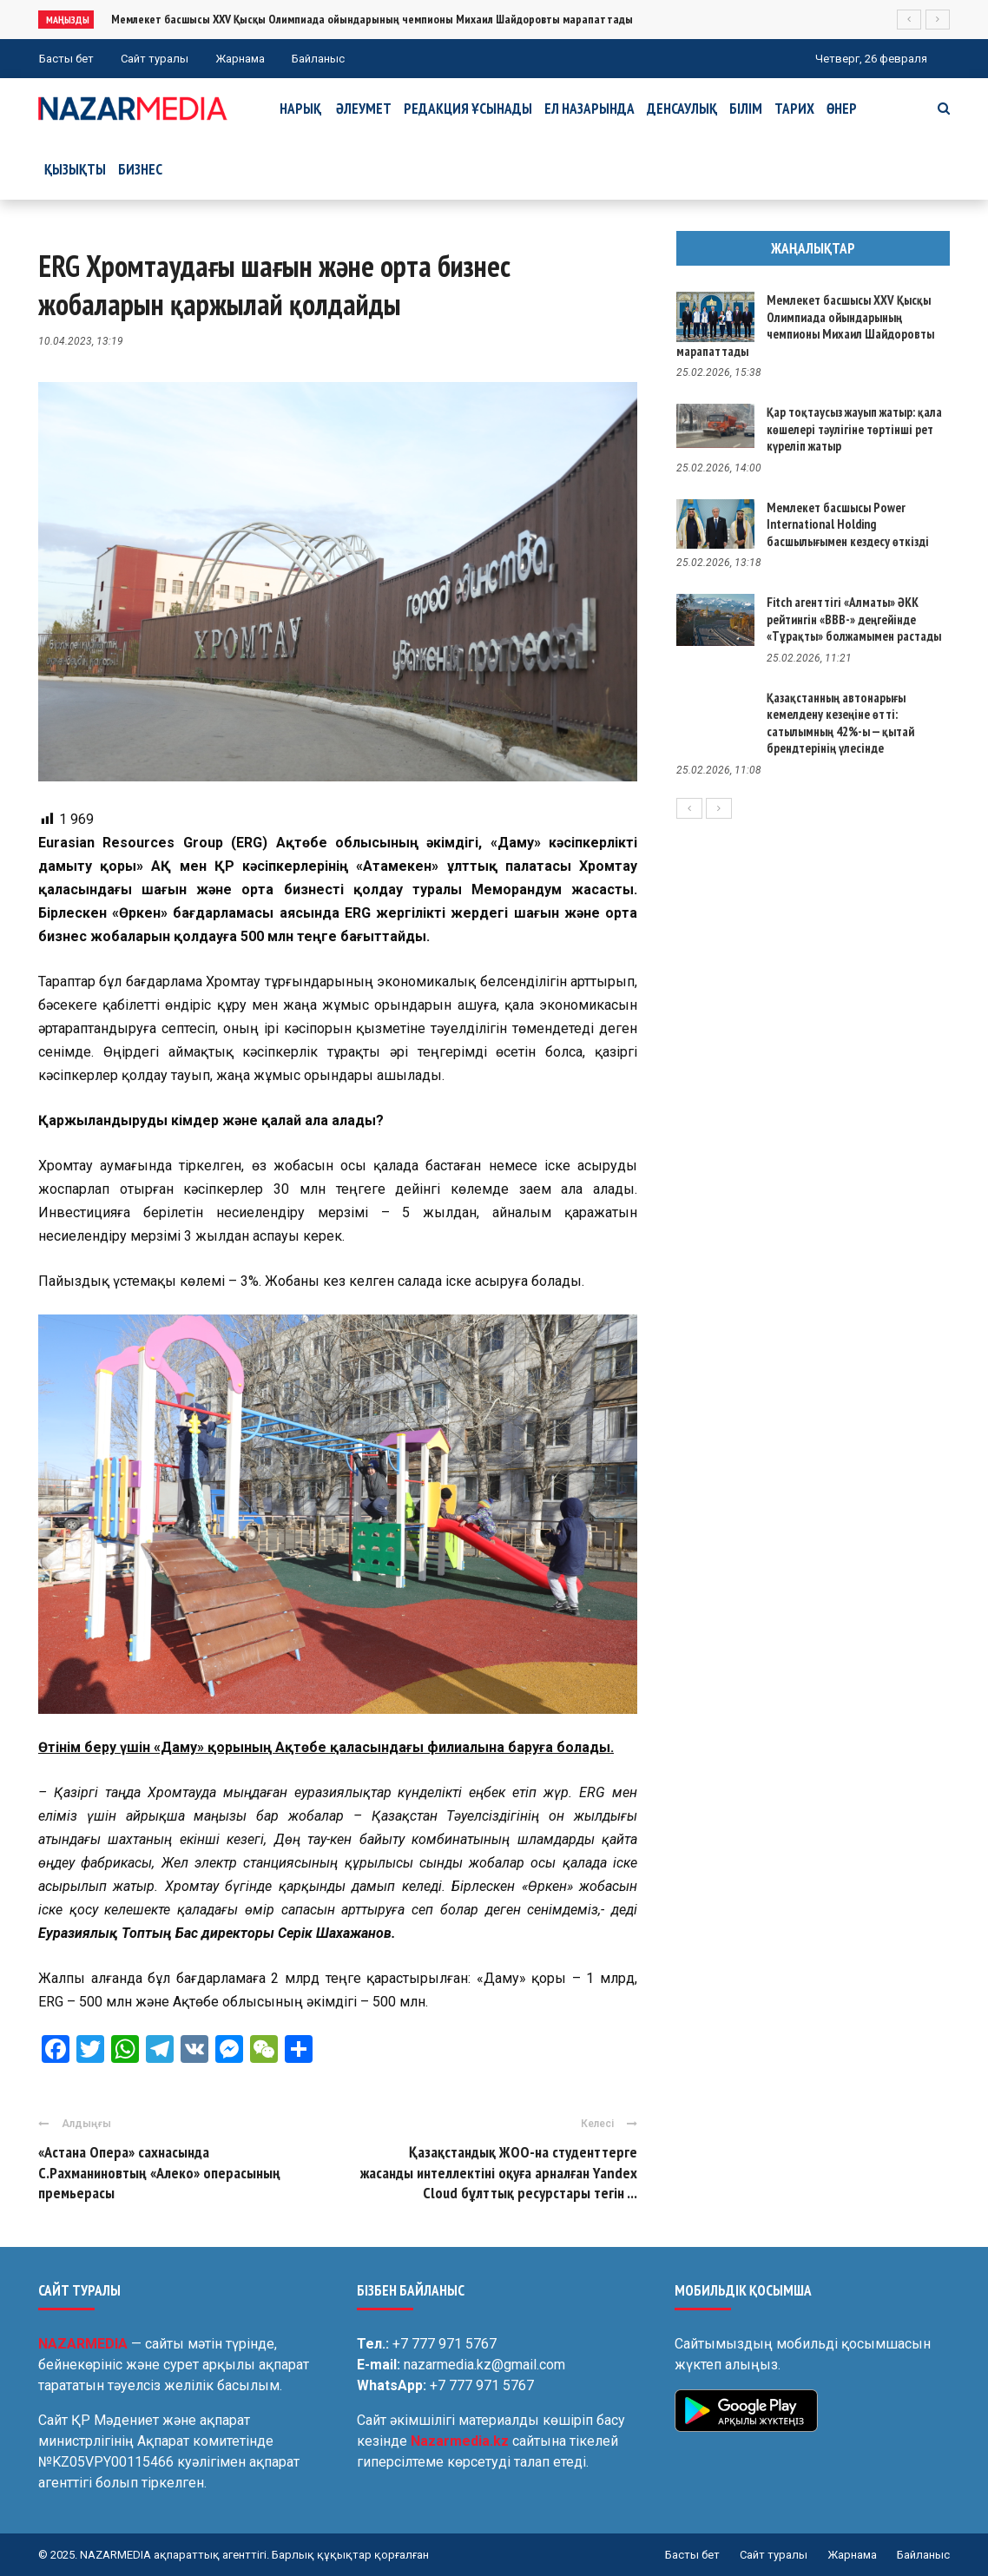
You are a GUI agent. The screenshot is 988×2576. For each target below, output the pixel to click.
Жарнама (240, 58)
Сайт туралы (154, 58)
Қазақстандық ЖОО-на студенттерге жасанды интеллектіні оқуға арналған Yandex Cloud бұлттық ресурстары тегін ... (498, 2172)
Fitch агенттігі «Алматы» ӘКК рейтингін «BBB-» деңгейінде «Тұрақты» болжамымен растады (854, 619)
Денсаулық (682, 108)
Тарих (794, 108)
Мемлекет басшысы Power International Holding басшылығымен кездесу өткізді (848, 524)
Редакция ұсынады (468, 108)
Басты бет (66, 58)
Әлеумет (364, 108)
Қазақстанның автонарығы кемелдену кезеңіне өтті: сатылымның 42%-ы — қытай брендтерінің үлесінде (840, 723)
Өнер (842, 108)
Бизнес (140, 169)
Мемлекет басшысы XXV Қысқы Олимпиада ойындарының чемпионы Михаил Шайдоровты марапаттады (372, 19)
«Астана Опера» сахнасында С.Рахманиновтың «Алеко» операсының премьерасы (159, 2172)
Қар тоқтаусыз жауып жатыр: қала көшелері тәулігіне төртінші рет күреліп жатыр (854, 429)
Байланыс (318, 58)
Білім (745, 108)
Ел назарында (589, 108)
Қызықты (75, 169)
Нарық (300, 108)
